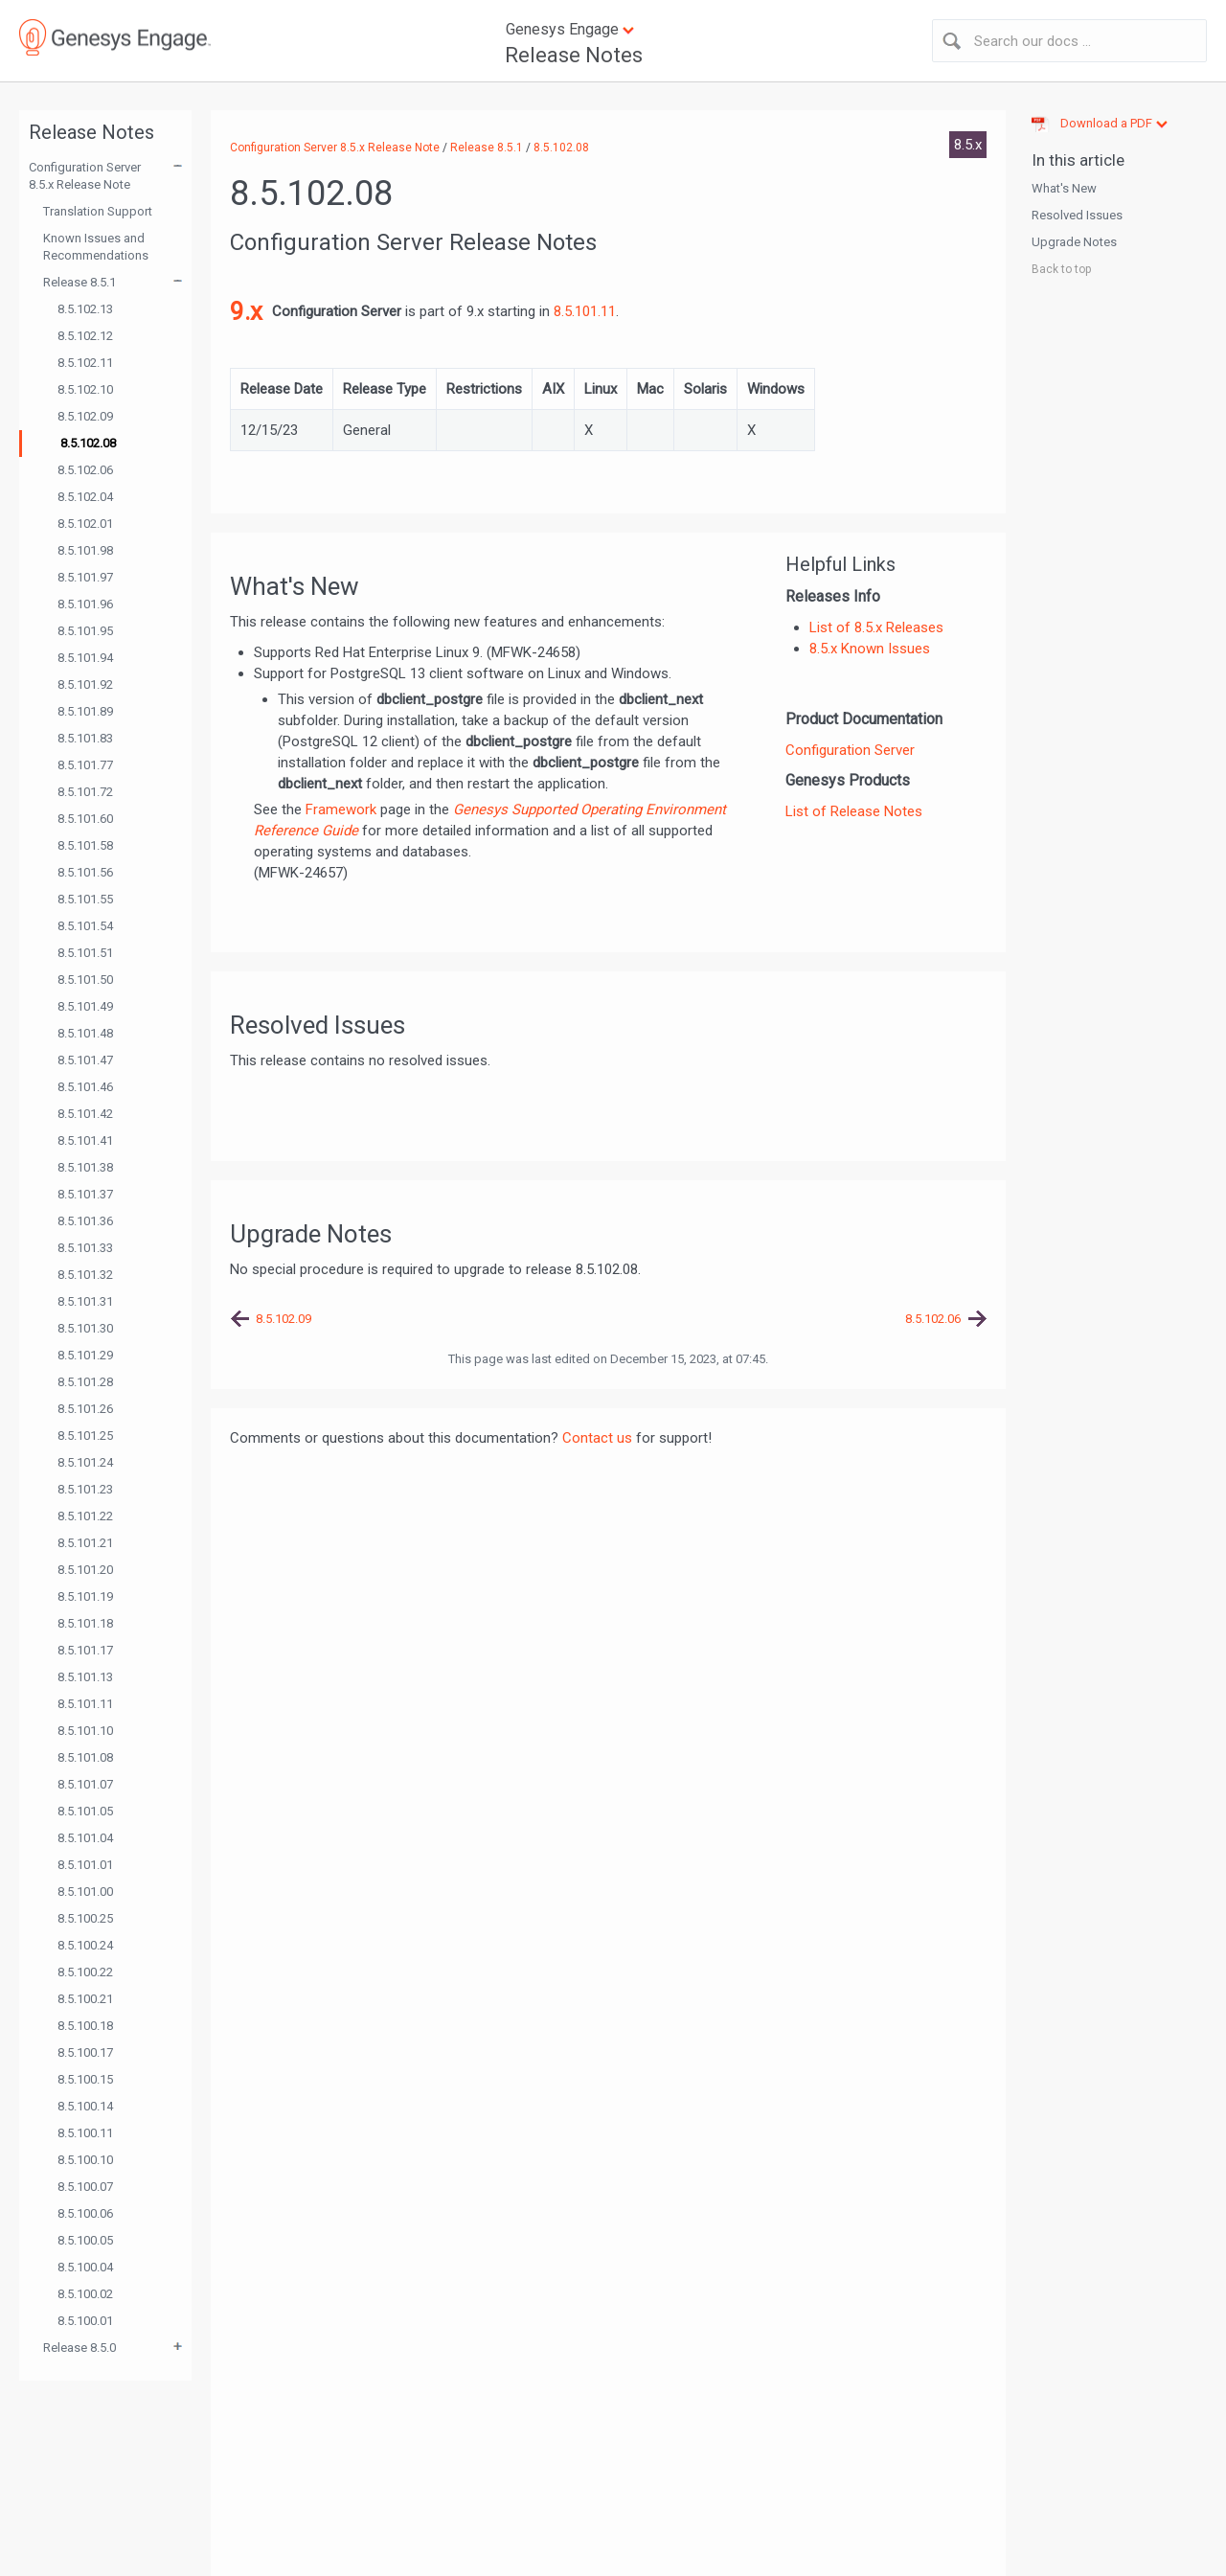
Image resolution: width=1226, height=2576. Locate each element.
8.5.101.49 (85, 1006)
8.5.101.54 (85, 926)
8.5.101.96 (85, 604)
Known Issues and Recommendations (95, 246)
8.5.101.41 (85, 1140)
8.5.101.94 (85, 657)
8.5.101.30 (85, 1328)
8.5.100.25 (85, 1918)
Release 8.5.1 (79, 282)
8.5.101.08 (85, 1757)
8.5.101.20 (85, 1569)
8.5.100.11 (85, 2133)
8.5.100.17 (85, 2052)
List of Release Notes (853, 811)
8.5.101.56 (85, 872)
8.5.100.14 (85, 2106)
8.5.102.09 (85, 416)
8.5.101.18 (85, 1623)
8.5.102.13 (85, 309)
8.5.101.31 (85, 1301)
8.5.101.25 (85, 1435)
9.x (246, 311)
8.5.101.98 (85, 550)
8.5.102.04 (85, 497)
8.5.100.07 (85, 2186)
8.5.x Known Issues (869, 648)
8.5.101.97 (85, 577)
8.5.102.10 (85, 389)
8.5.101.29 (85, 1355)
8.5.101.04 (85, 1838)
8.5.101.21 (85, 1543)
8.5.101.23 (85, 1489)
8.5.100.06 (85, 2213)
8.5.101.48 (85, 1033)
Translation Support (97, 211)
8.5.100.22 (85, 1972)
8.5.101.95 (85, 631)
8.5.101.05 (85, 1811)
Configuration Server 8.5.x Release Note (85, 176)
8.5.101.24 (85, 1462)
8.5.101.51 (85, 953)
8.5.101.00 (85, 1891)
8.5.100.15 (85, 2079)
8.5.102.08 (88, 443)
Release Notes (574, 55)
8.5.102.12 (85, 336)
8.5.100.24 (85, 1945)
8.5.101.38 (85, 1167)
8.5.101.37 (85, 1194)
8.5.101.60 (85, 818)
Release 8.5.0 (79, 2347)
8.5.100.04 (85, 2267)
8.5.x (968, 144)
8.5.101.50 (85, 979)
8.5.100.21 (85, 1999)
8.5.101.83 (85, 738)
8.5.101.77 (85, 765)
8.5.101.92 (85, 684)
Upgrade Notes (1074, 242)
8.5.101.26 (85, 1409)
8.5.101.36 (85, 1221)
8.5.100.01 (85, 2321)
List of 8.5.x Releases (876, 627)
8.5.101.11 (85, 1704)
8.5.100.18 (85, 2025)
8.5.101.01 (85, 1865)
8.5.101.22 (85, 1516)
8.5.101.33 (85, 1248)
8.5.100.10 (85, 2160)
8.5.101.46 (85, 1087)
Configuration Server (850, 750)
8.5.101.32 (85, 1274)
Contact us (597, 1438)
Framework (341, 809)
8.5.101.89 (85, 711)
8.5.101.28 (85, 1382)
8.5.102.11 (85, 362)
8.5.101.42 (85, 1113)
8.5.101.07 (85, 1784)
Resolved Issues (1077, 215)
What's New (1064, 188)
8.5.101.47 (85, 1060)
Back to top (1061, 269)
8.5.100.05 (85, 2240)
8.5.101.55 (85, 899)
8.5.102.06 (85, 470)
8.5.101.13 (85, 1677)
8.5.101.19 (85, 1596)
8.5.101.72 (85, 792)
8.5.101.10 (85, 1730)
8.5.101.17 (85, 1650)
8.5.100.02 (85, 2294)
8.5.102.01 (85, 523)
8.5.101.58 (85, 845)
